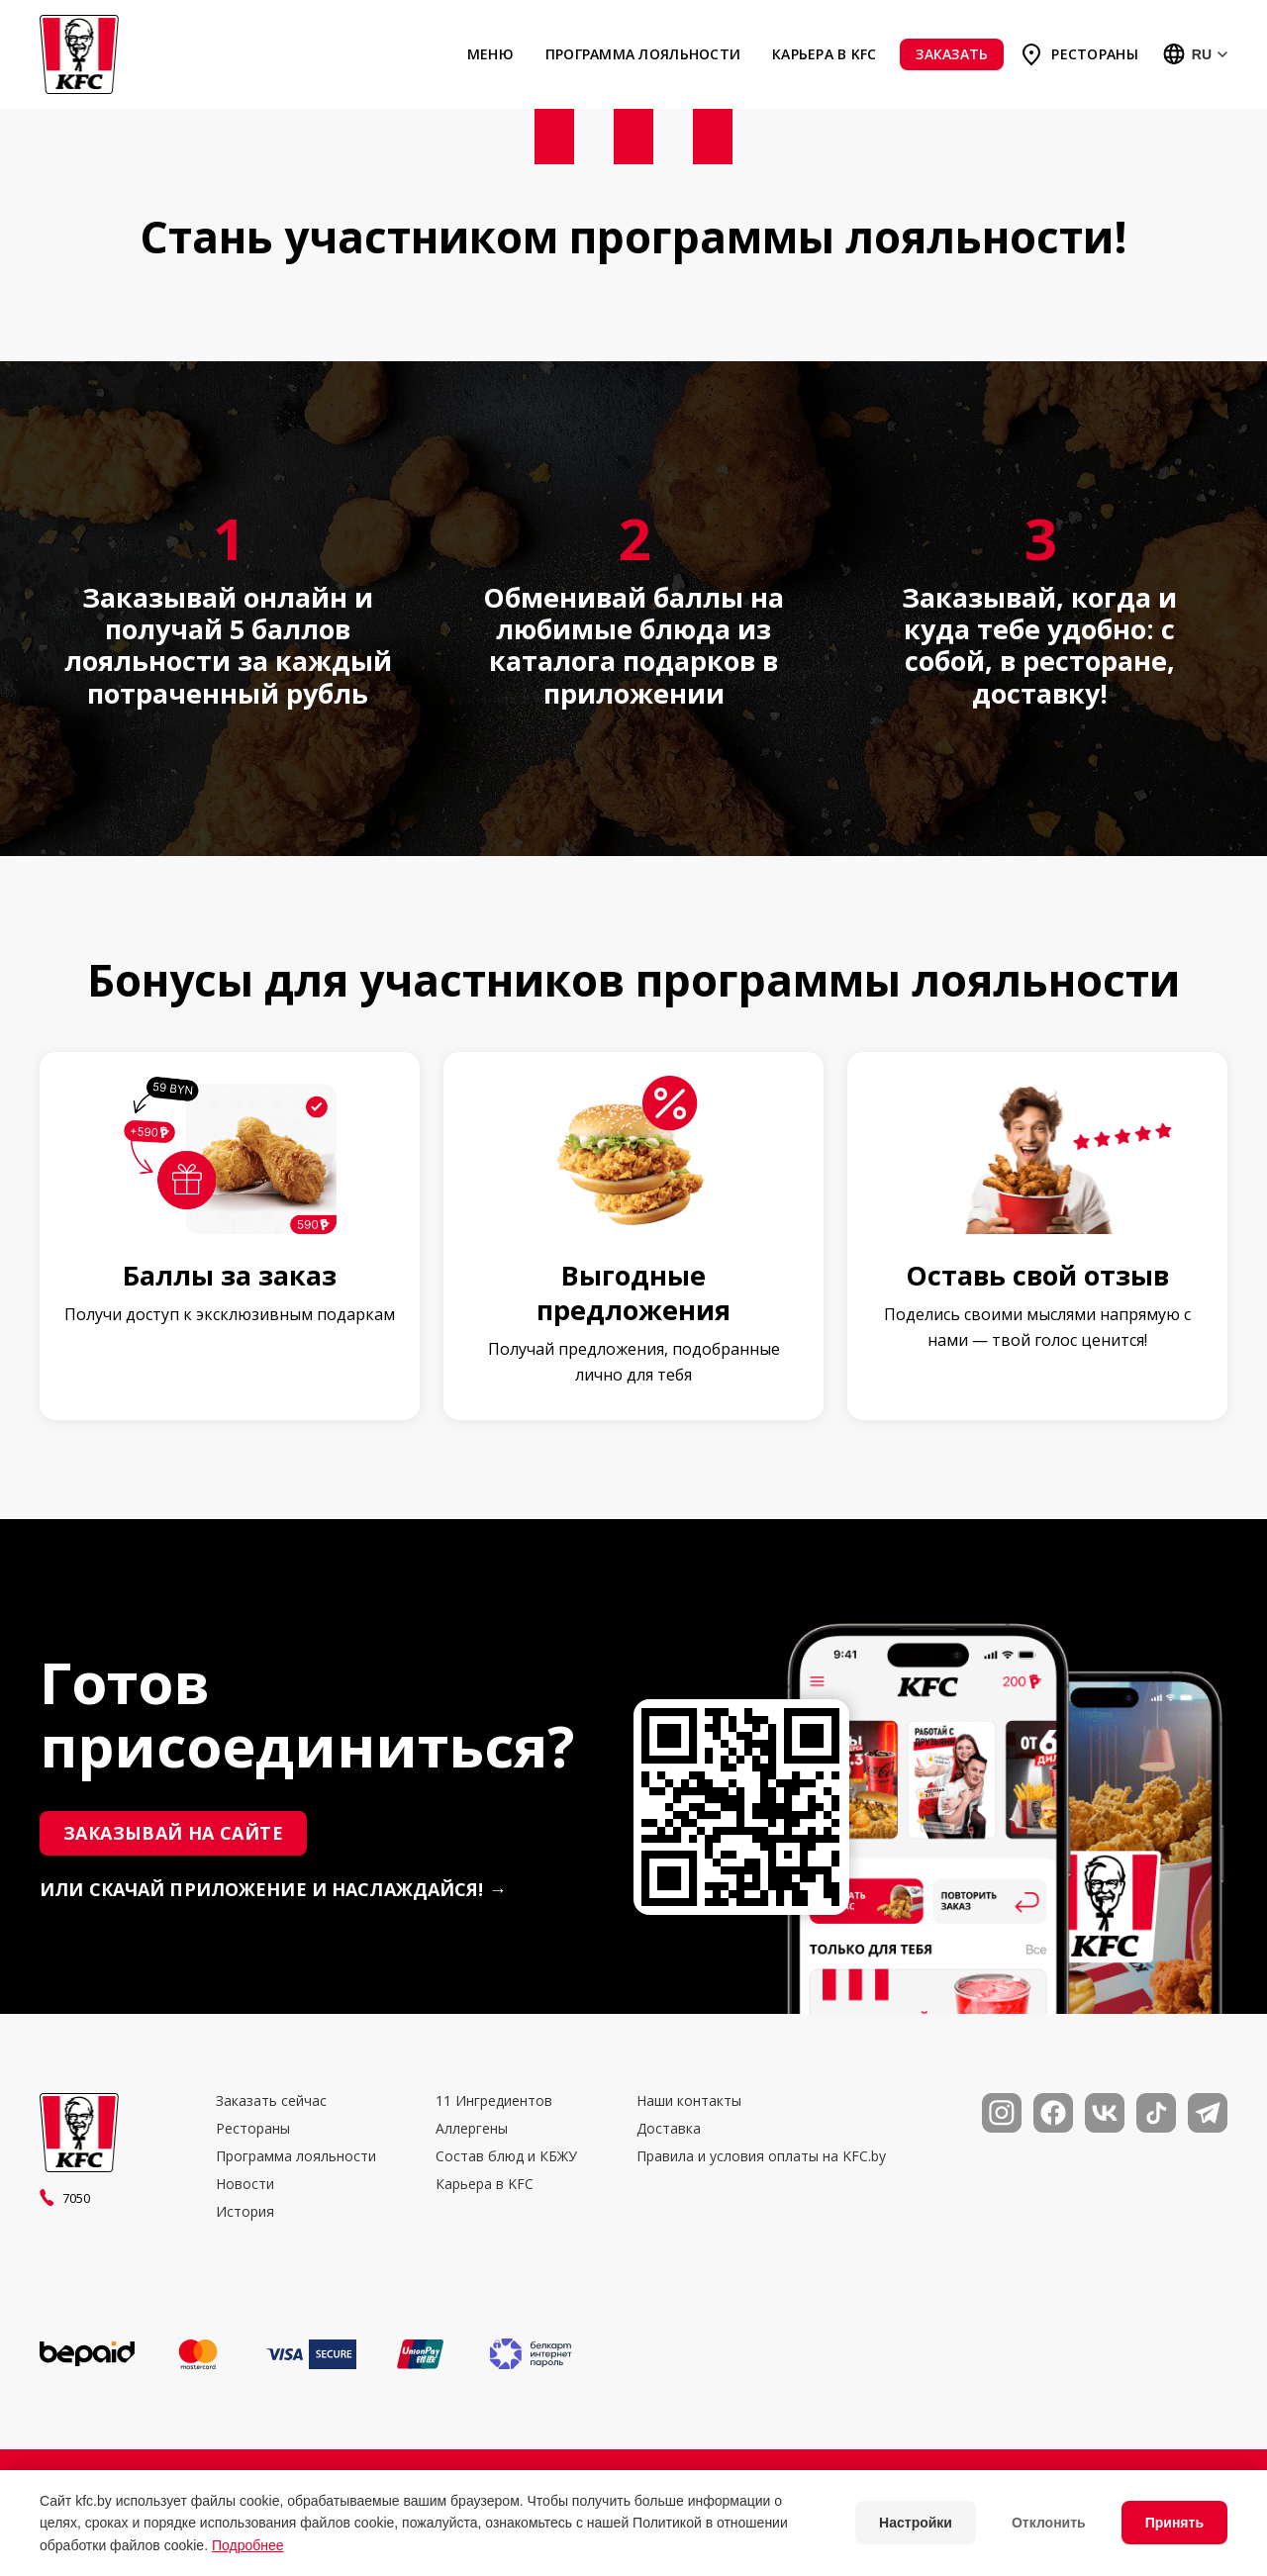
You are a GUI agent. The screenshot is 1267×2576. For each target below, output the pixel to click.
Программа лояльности (642, 54)
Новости (245, 2184)
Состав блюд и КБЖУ (506, 2156)
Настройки (915, 2522)
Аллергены (472, 2129)
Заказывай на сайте (173, 1833)
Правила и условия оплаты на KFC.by (761, 2156)
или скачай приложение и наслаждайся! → (273, 1890)
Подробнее (248, 2545)
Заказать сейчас (271, 2101)
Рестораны (1094, 54)
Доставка (668, 2129)
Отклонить (1049, 2522)
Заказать (952, 54)
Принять (1174, 2522)
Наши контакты (688, 2101)
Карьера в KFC (824, 54)
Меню (490, 54)
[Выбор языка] (1194, 54)
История (245, 2212)
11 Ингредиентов (494, 2101)
